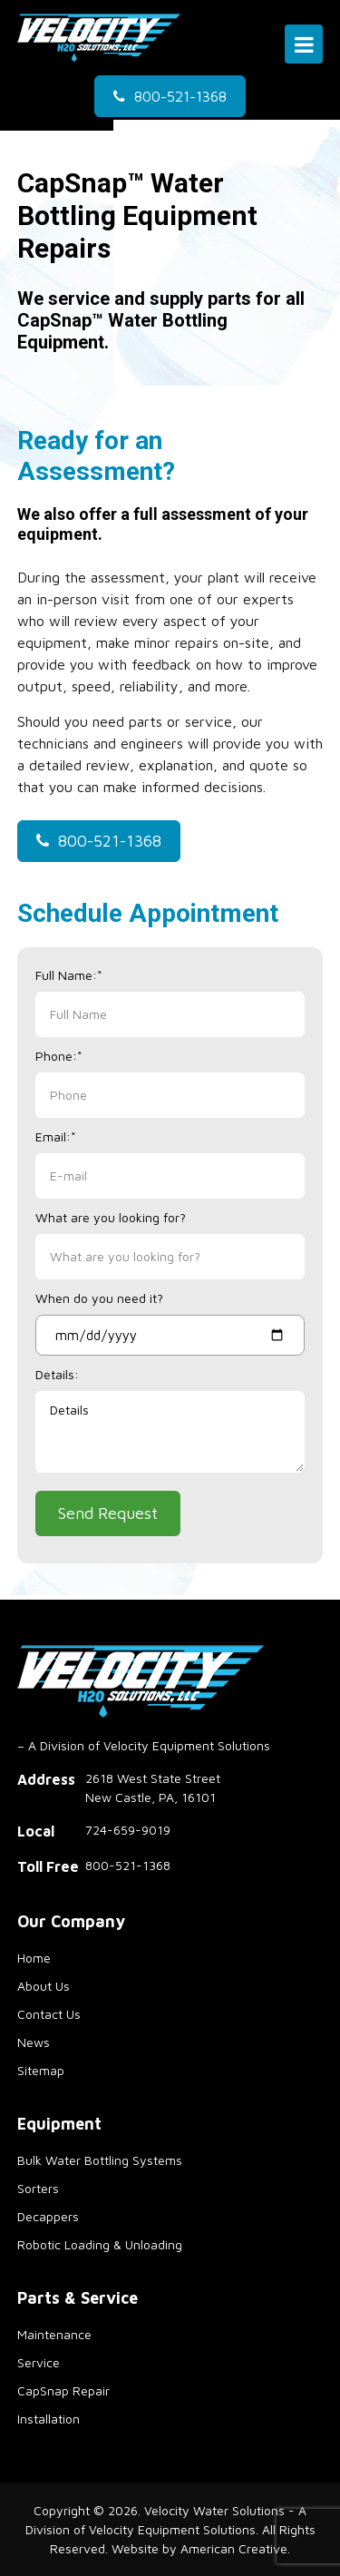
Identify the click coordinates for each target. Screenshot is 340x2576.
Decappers (48, 2216)
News (33, 2042)
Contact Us (49, 2014)
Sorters (38, 2188)
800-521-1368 (180, 96)
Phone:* (59, 1055)
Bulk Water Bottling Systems (99, 2160)
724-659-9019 (127, 1829)
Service (38, 2362)
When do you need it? (99, 1298)
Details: (57, 1374)
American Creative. (235, 2548)
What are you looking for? (110, 1217)
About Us (43, 1985)
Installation (48, 2418)
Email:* (55, 1136)
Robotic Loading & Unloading (99, 2244)
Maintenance (54, 2334)
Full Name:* (68, 975)
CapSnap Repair (63, 2390)
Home (34, 1957)
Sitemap (40, 2070)
